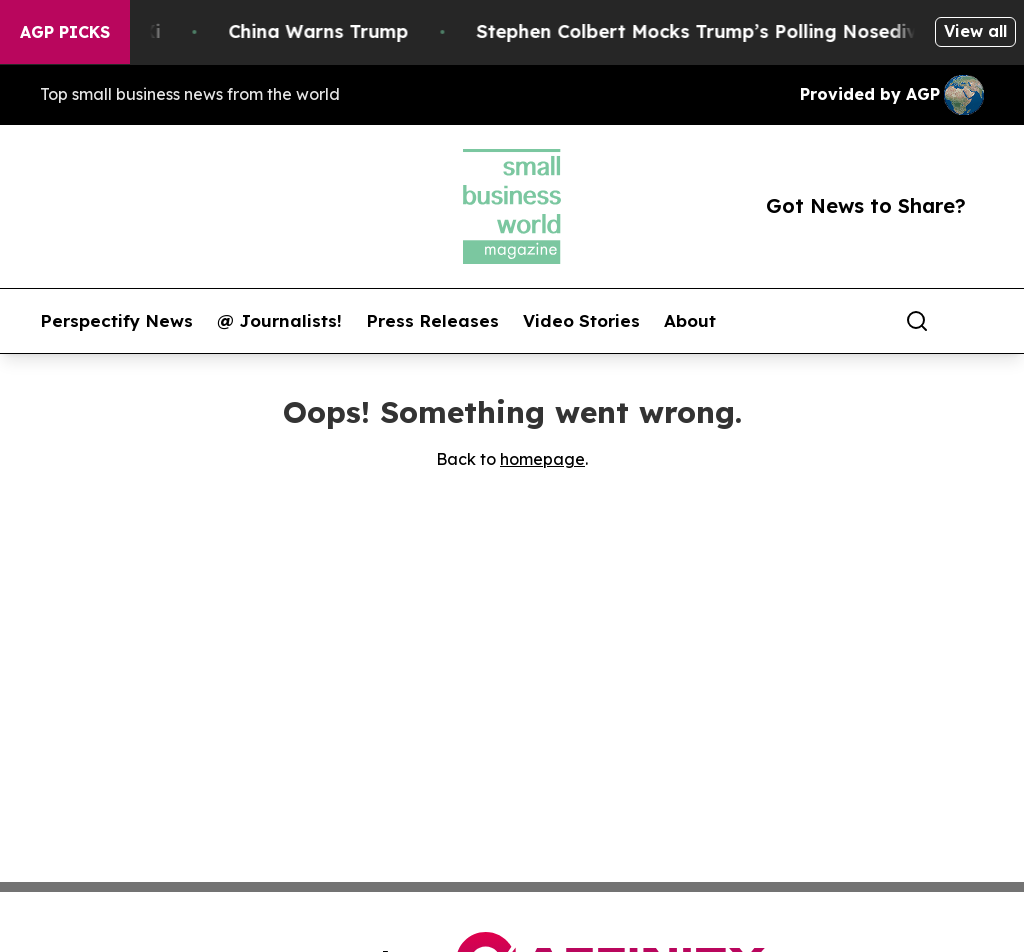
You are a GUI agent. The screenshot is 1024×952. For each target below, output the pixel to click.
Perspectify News (116, 321)
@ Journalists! (279, 321)
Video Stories (581, 321)
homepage (542, 459)
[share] (970, 321)
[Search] (917, 321)
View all (975, 31)
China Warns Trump (330, 31)
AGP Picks (65, 32)
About (690, 321)
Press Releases (432, 321)
